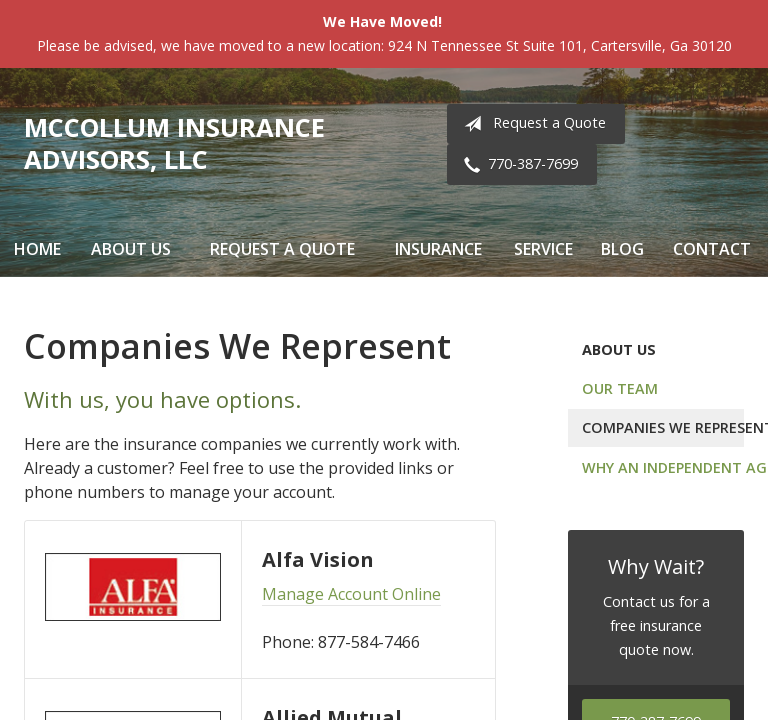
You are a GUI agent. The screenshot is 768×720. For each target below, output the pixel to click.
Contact (712, 249)
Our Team (620, 388)
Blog (622, 249)
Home (37, 249)
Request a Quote (531, 124)
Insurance (438, 249)
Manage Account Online (351, 594)
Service (543, 249)
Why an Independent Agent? (663, 467)
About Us (131, 249)
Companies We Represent (663, 427)
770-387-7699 (517, 165)
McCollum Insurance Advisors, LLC (174, 143)
